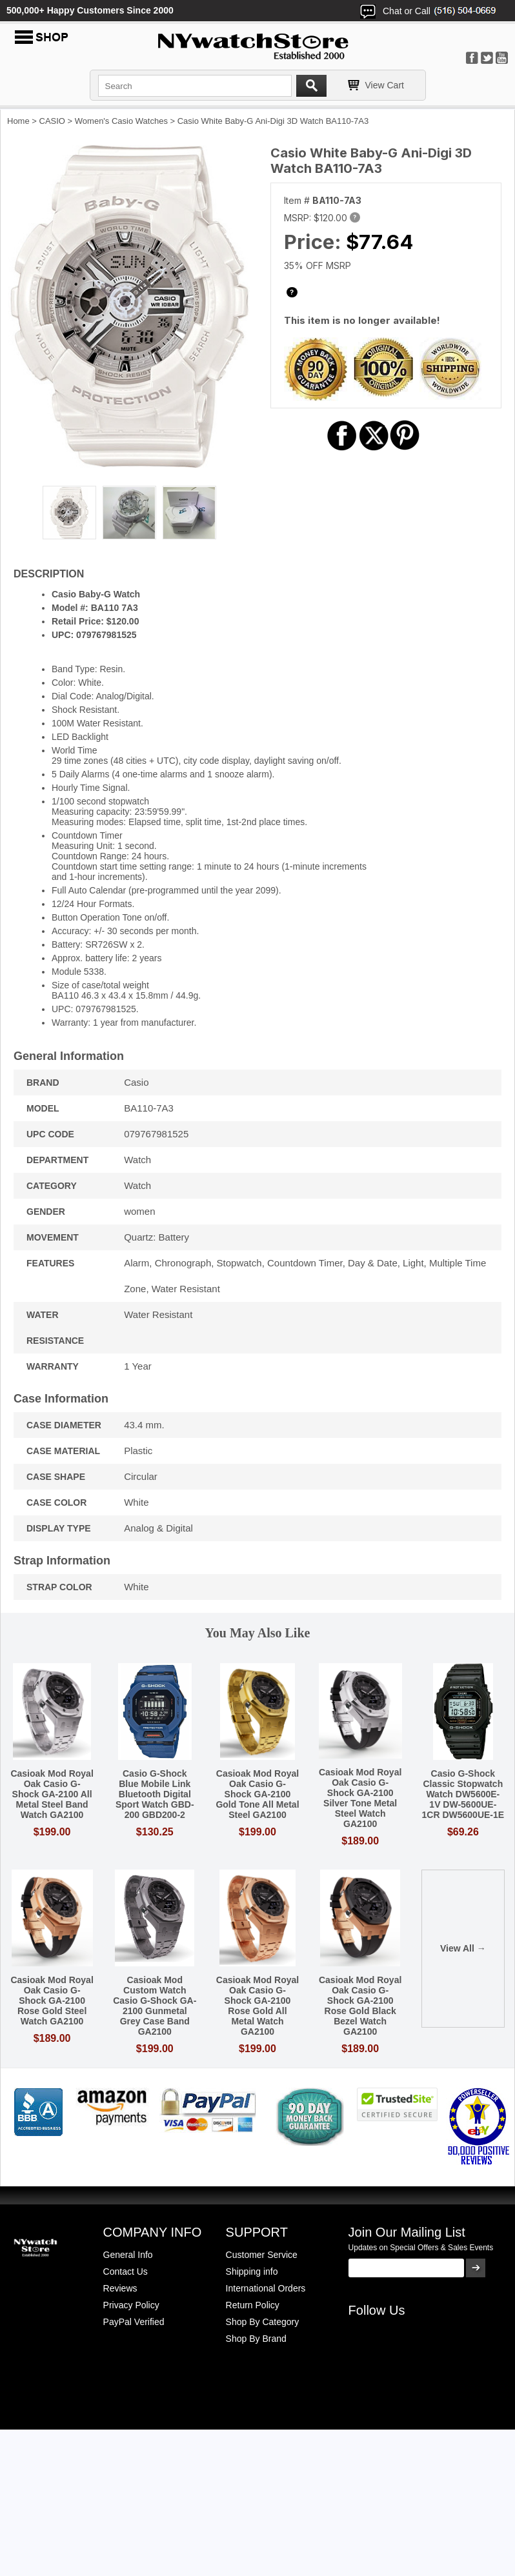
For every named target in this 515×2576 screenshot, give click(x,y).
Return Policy (252, 2305)
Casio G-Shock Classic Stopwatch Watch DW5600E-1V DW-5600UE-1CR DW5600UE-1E (463, 1794)
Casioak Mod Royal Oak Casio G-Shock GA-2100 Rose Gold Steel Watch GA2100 (51, 2000)
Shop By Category (262, 2322)
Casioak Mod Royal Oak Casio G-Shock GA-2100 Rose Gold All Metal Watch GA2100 (257, 2006)
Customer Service (262, 2255)
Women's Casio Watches (121, 121)
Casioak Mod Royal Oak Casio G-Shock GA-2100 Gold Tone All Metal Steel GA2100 (257, 1794)
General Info (128, 2255)
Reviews (120, 2288)
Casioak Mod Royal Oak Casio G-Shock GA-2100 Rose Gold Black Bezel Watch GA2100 (360, 2006)
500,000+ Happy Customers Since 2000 (90, 10)
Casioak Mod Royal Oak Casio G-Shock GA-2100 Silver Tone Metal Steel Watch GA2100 (360, 1798)
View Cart (384, 85)
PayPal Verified (134, 2322)
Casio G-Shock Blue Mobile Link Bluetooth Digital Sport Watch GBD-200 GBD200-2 (155, 1794)
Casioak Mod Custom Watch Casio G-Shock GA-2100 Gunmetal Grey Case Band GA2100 (154, 2006)
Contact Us (125, 2271)
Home (18, 121)
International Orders (266, 2288)
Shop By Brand (256, 2338)
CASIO (52, 121)
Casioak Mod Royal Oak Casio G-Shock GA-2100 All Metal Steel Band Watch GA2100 (51, 1794)
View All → (463, 1948)
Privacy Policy (131, 2305)
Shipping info (252, 2271)
